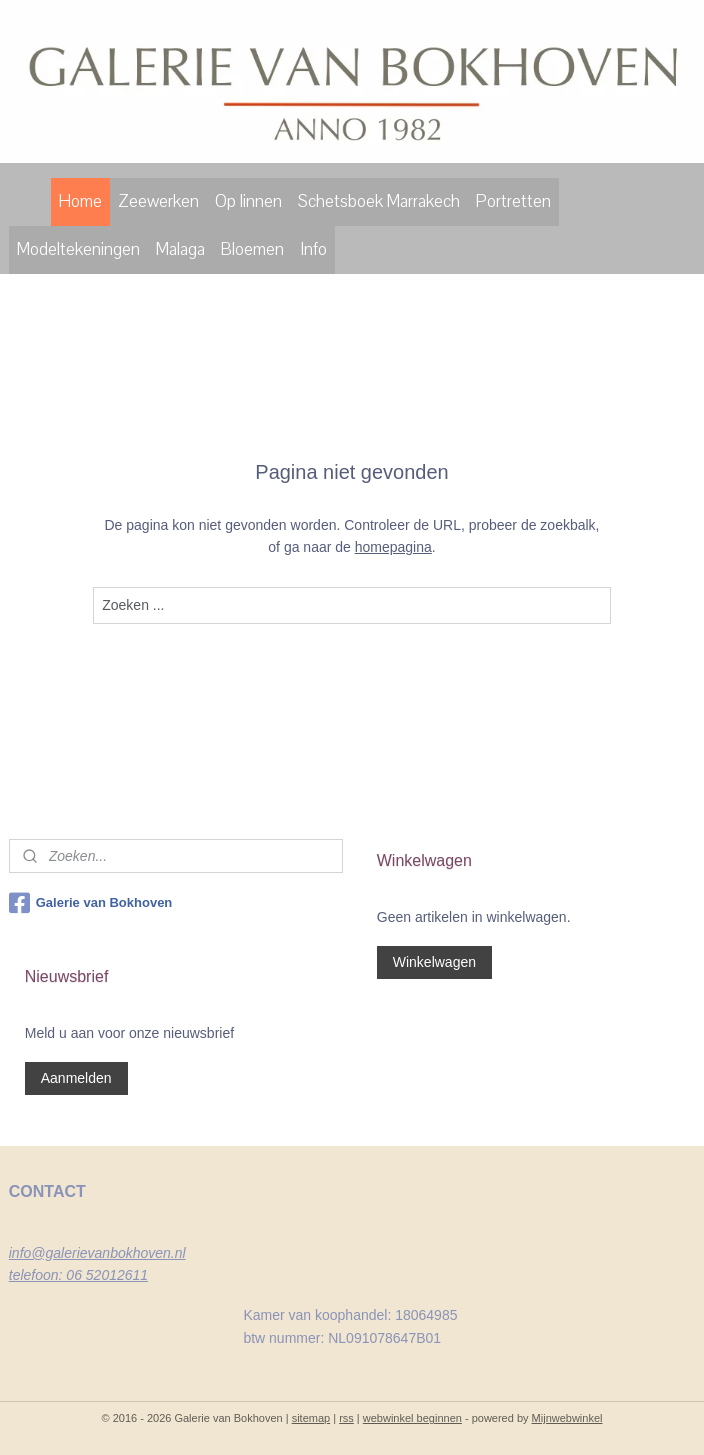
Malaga (180, 249)
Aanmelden (76, 1078)
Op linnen (248, 201)
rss (346, 1418)
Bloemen (252, 249)
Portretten (513, 201)
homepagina (393, 548)
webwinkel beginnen (412, 1418)
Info (313, 249)
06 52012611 (107, 1275)
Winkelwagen (434, 962)
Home (80, 201)
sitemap (311, 1418)
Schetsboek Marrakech (379, 201)
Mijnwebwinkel (567, 1418)
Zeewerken (158, 201)
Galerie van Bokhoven (91, 903)
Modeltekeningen (78, 249)
